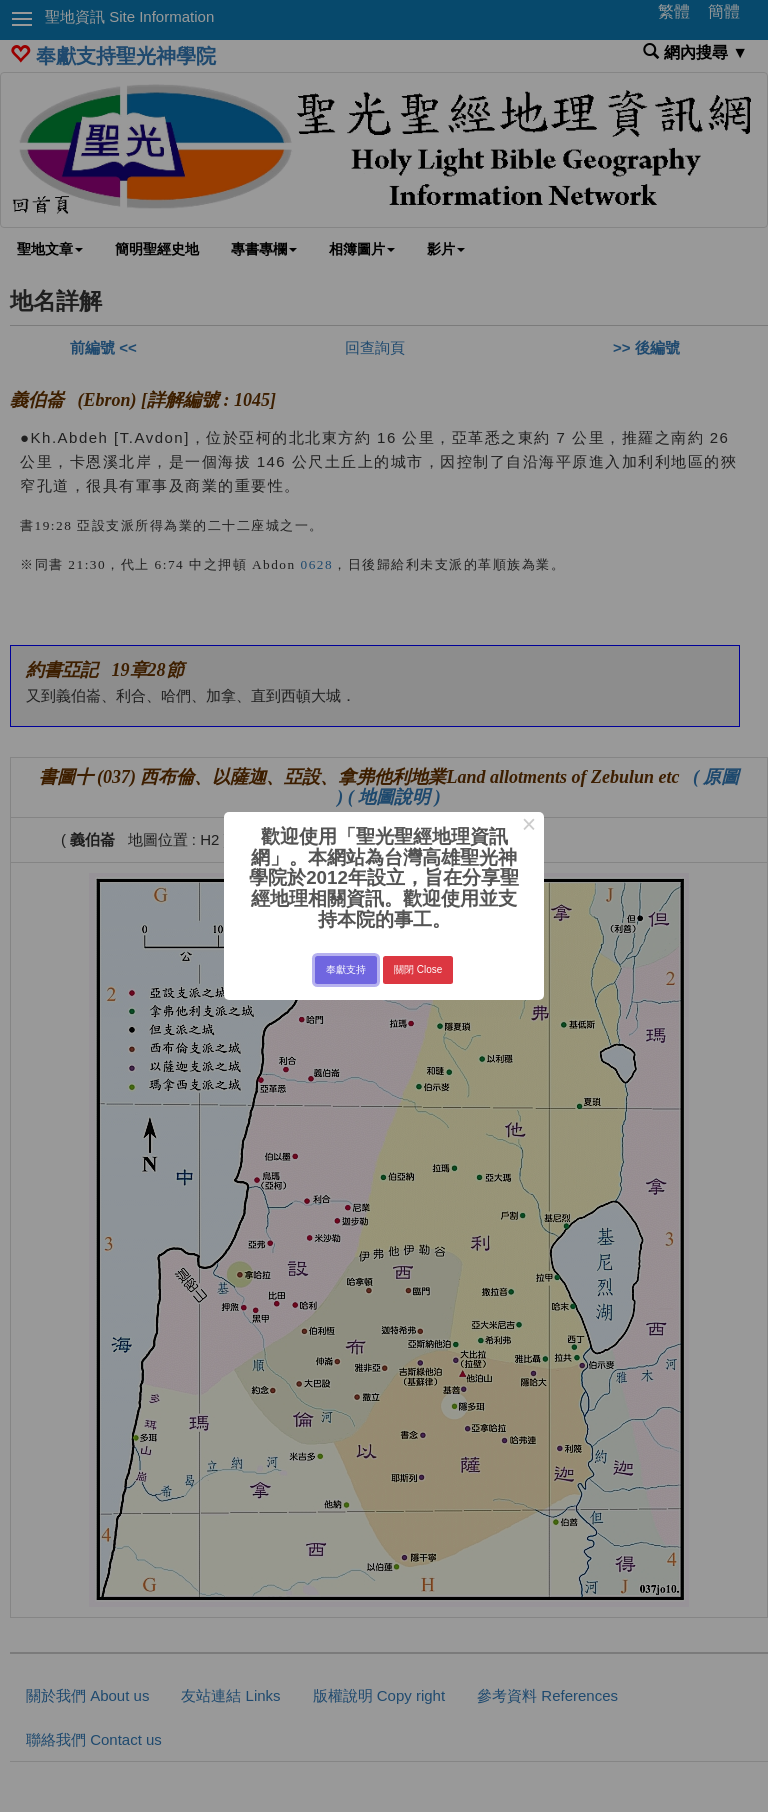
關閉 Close (418, 969)
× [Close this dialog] (528, 827)
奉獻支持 (346, 969)
